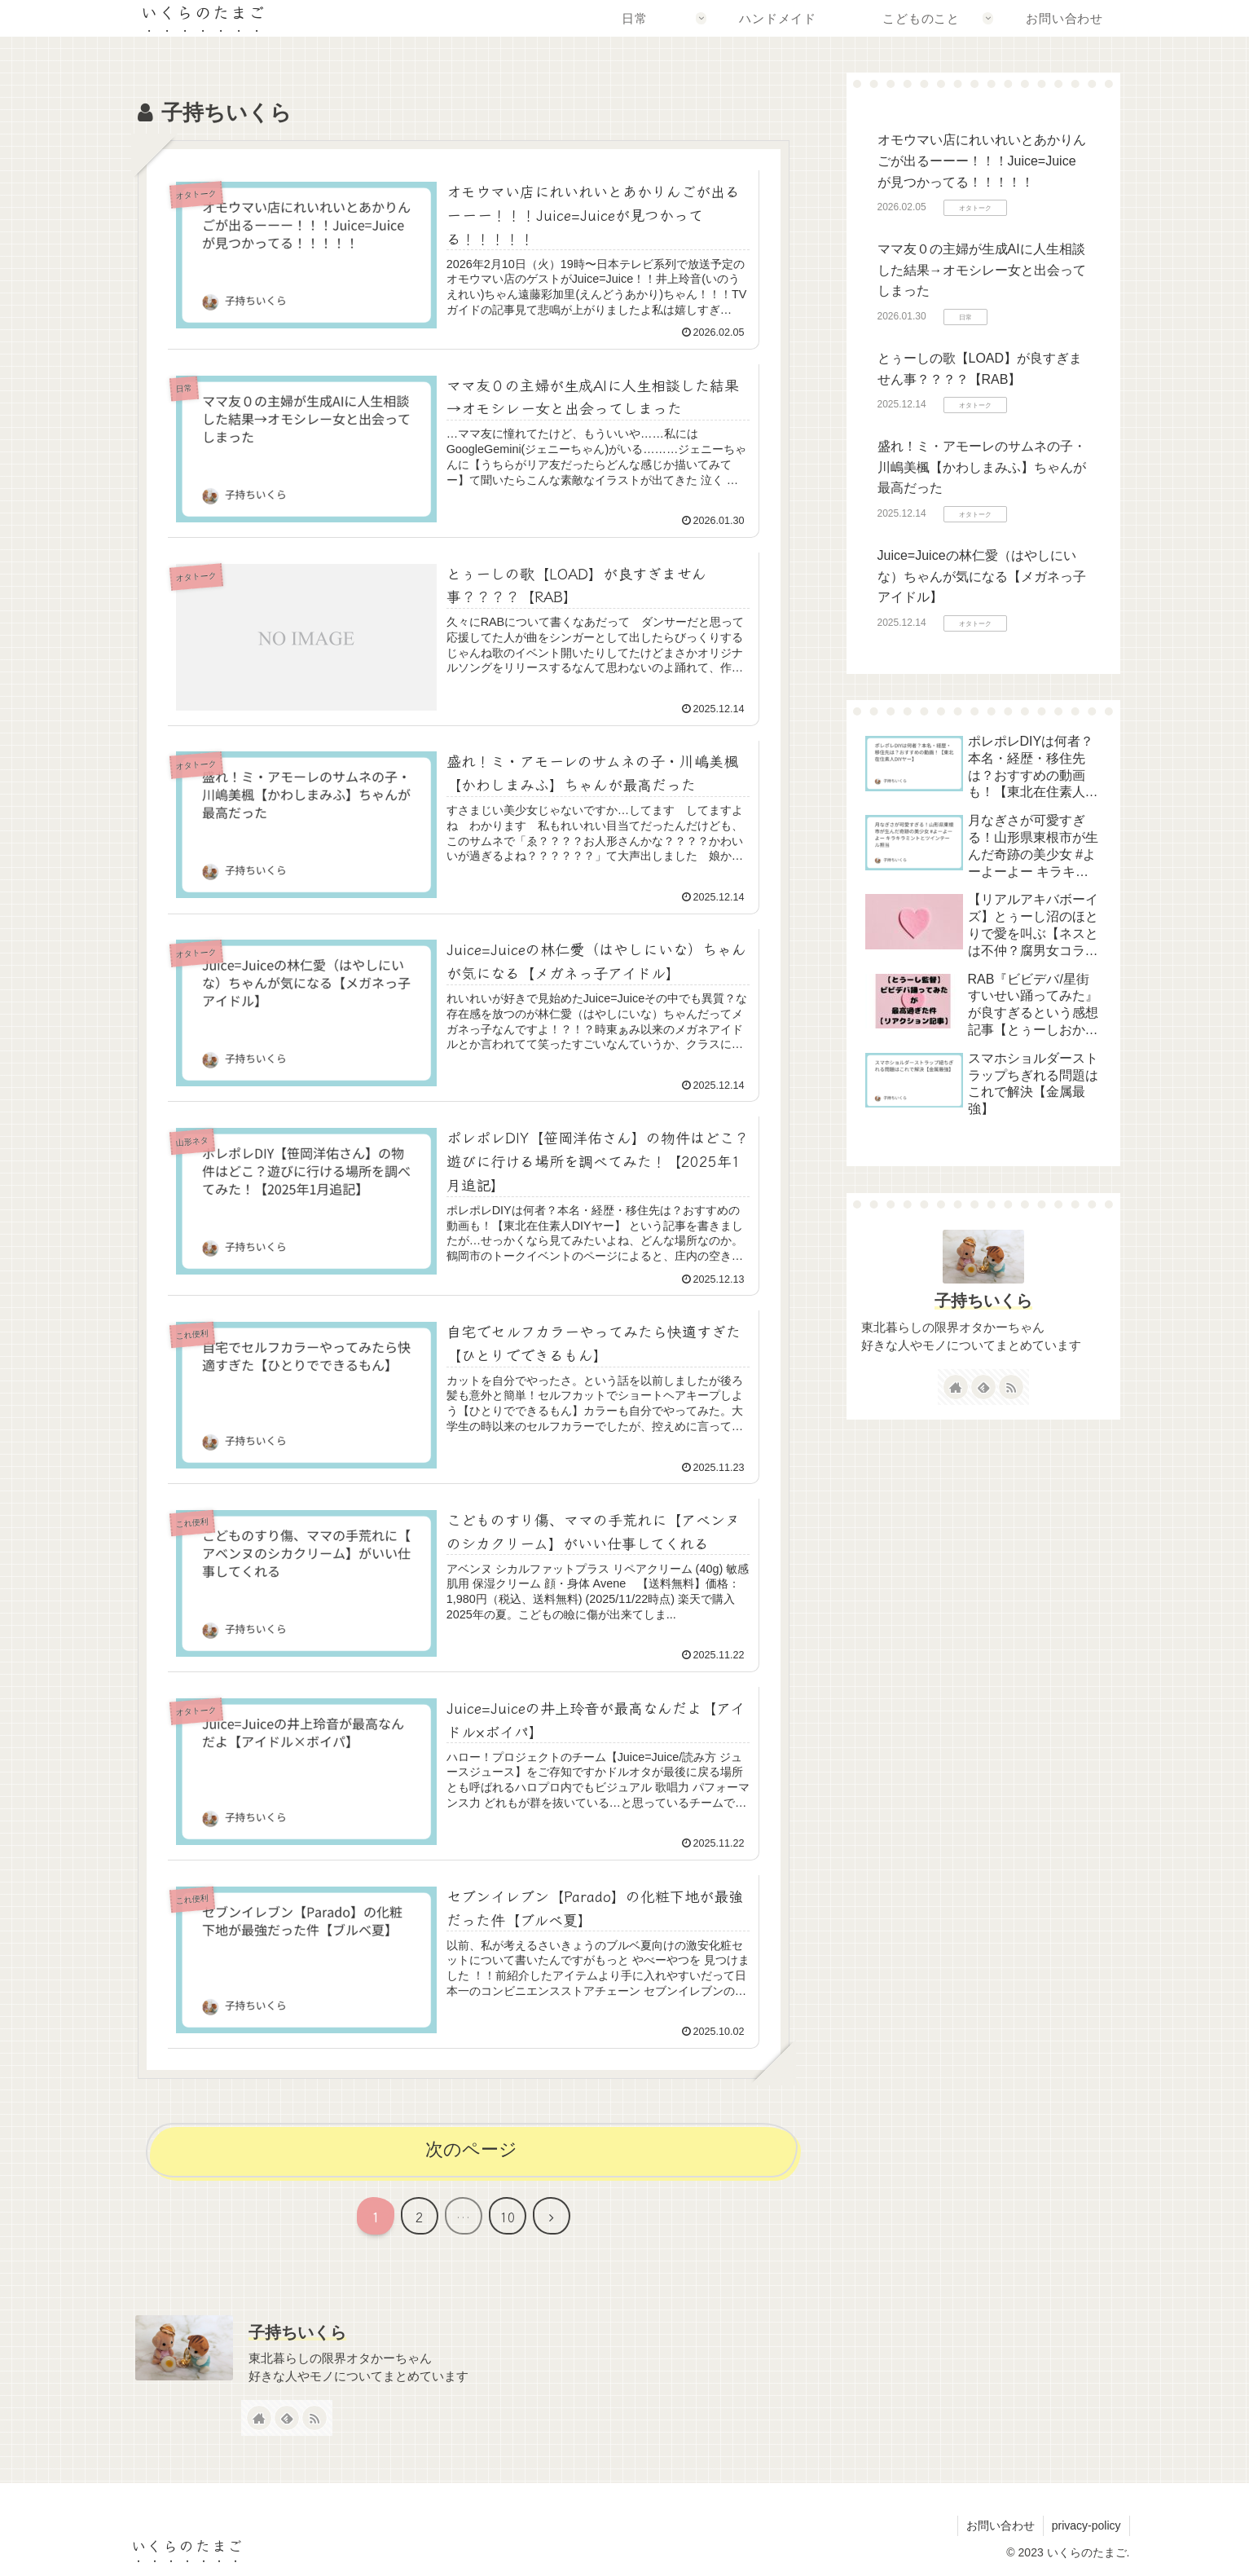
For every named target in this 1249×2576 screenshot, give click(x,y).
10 (507, 2216)
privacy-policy (1086, 2525)
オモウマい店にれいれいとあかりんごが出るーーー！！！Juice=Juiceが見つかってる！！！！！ (981, 160)
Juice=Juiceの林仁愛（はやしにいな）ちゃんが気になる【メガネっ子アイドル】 (981, 576)
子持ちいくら (983, 1301)
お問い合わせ (1000, 2525)
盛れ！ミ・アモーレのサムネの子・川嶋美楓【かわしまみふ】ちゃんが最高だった (981, 467)
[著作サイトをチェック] (955, 1387)
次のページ (471, 2149)
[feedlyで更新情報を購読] (983, 1387)
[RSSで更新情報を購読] (1011, 1387)
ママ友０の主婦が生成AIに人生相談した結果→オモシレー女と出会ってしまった (981, 269)
